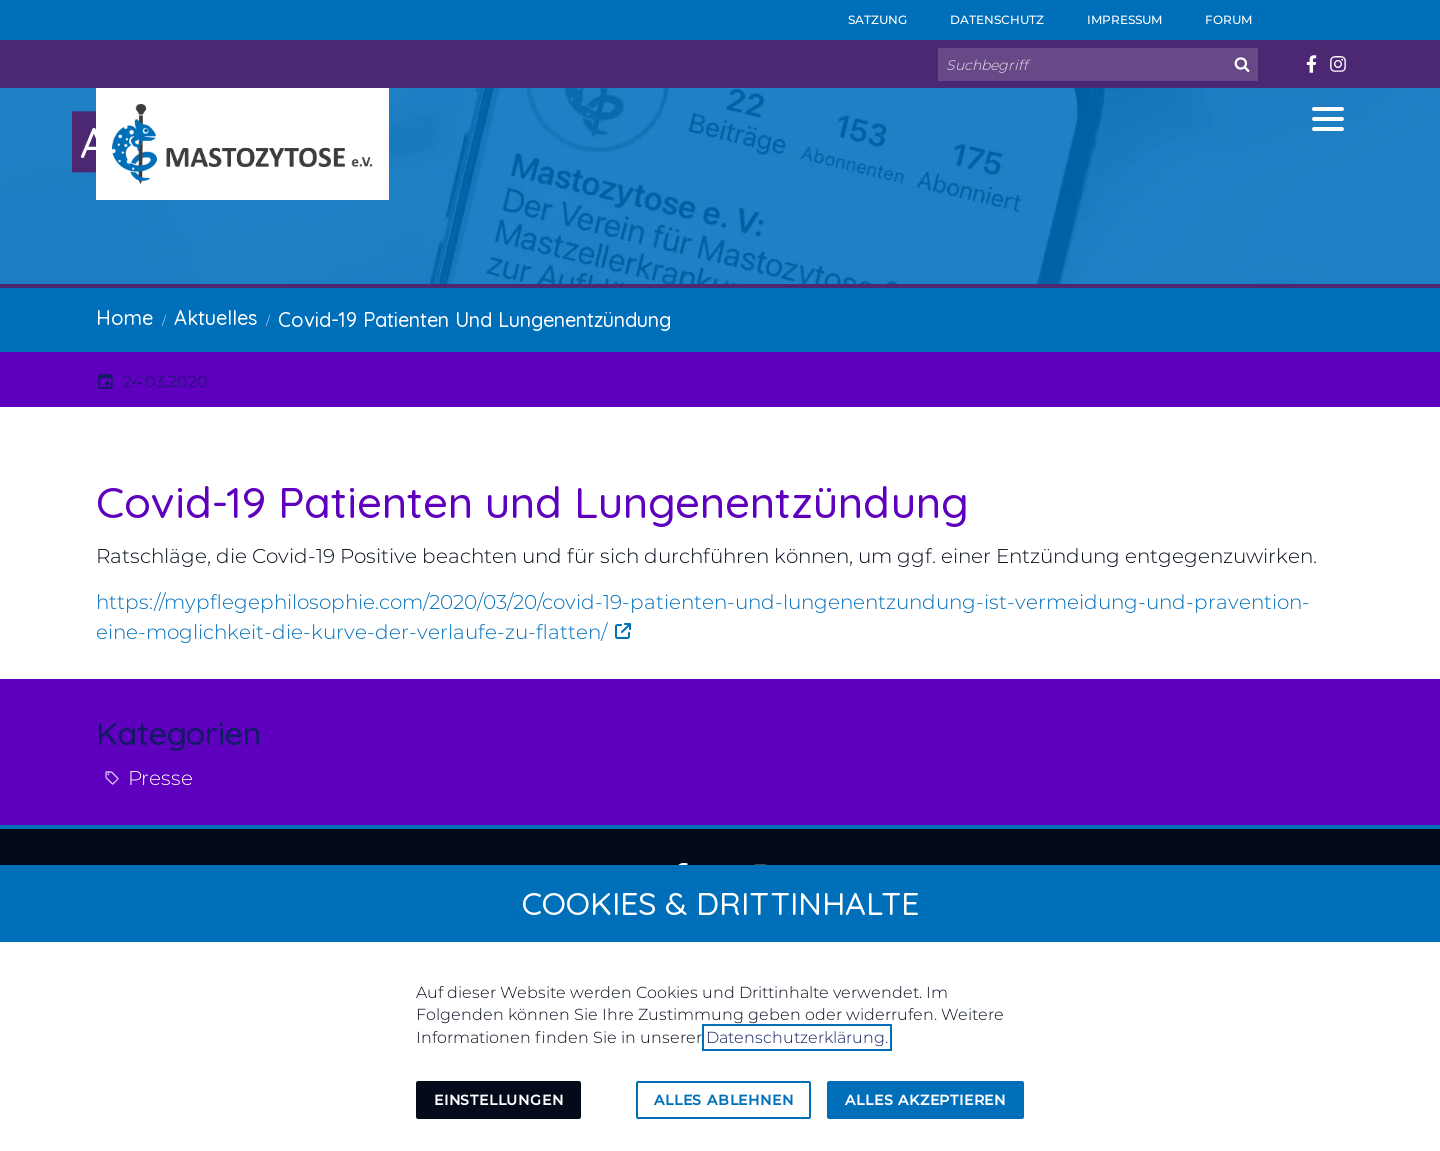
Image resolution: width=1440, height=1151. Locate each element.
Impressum (1111, 13)
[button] (1328, 119)
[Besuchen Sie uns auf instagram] (1337, 64)
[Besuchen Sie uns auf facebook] (1310, 64)
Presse (160, 778)
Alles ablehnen (723, 1100)
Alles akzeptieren (925, 1100)
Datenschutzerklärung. (797, 1037)
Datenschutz (983, 13)
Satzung (864, 13)
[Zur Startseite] (242, 144)
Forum (1215, 13)
